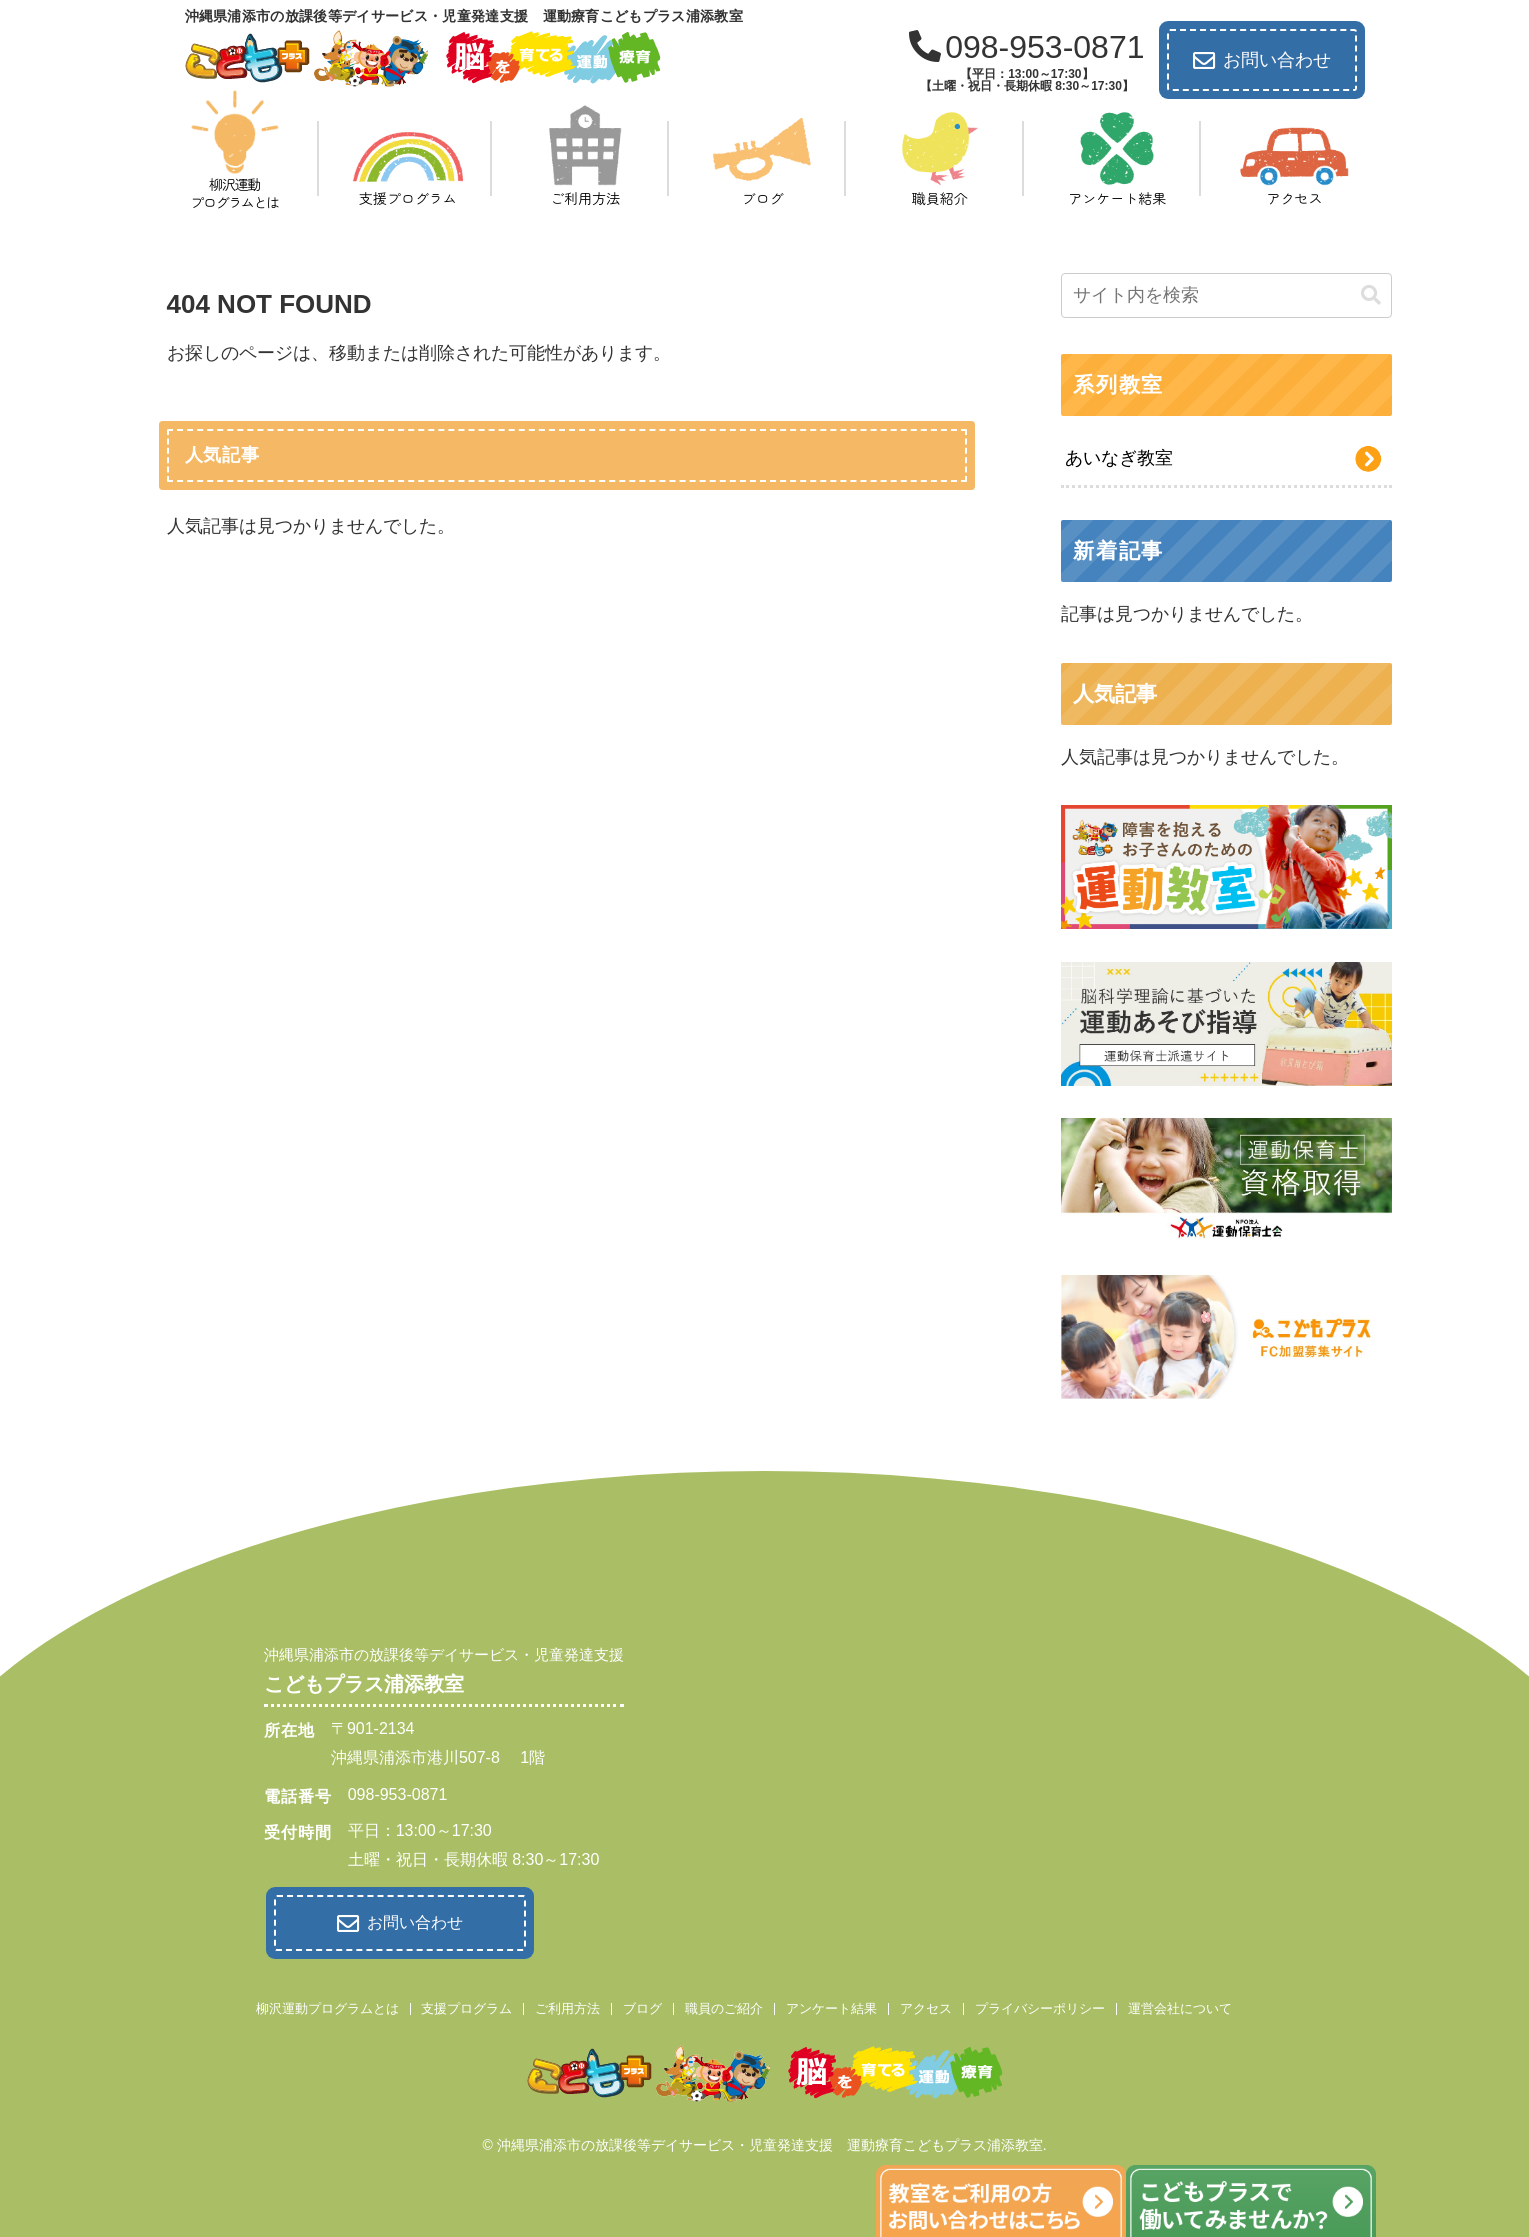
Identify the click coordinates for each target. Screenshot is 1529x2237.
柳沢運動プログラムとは (327, 2003)
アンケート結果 (831, 2003)
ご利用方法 (567, 2003)
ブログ (642, 2003)
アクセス (926, 2003)
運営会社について (1180, 2003)
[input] (1226, 295)
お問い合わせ (1262, 61)
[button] (1371, 295)
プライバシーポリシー (1040, 2003)
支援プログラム (466, 2003)
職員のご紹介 (724, 2003)
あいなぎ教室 (1119, 458)
